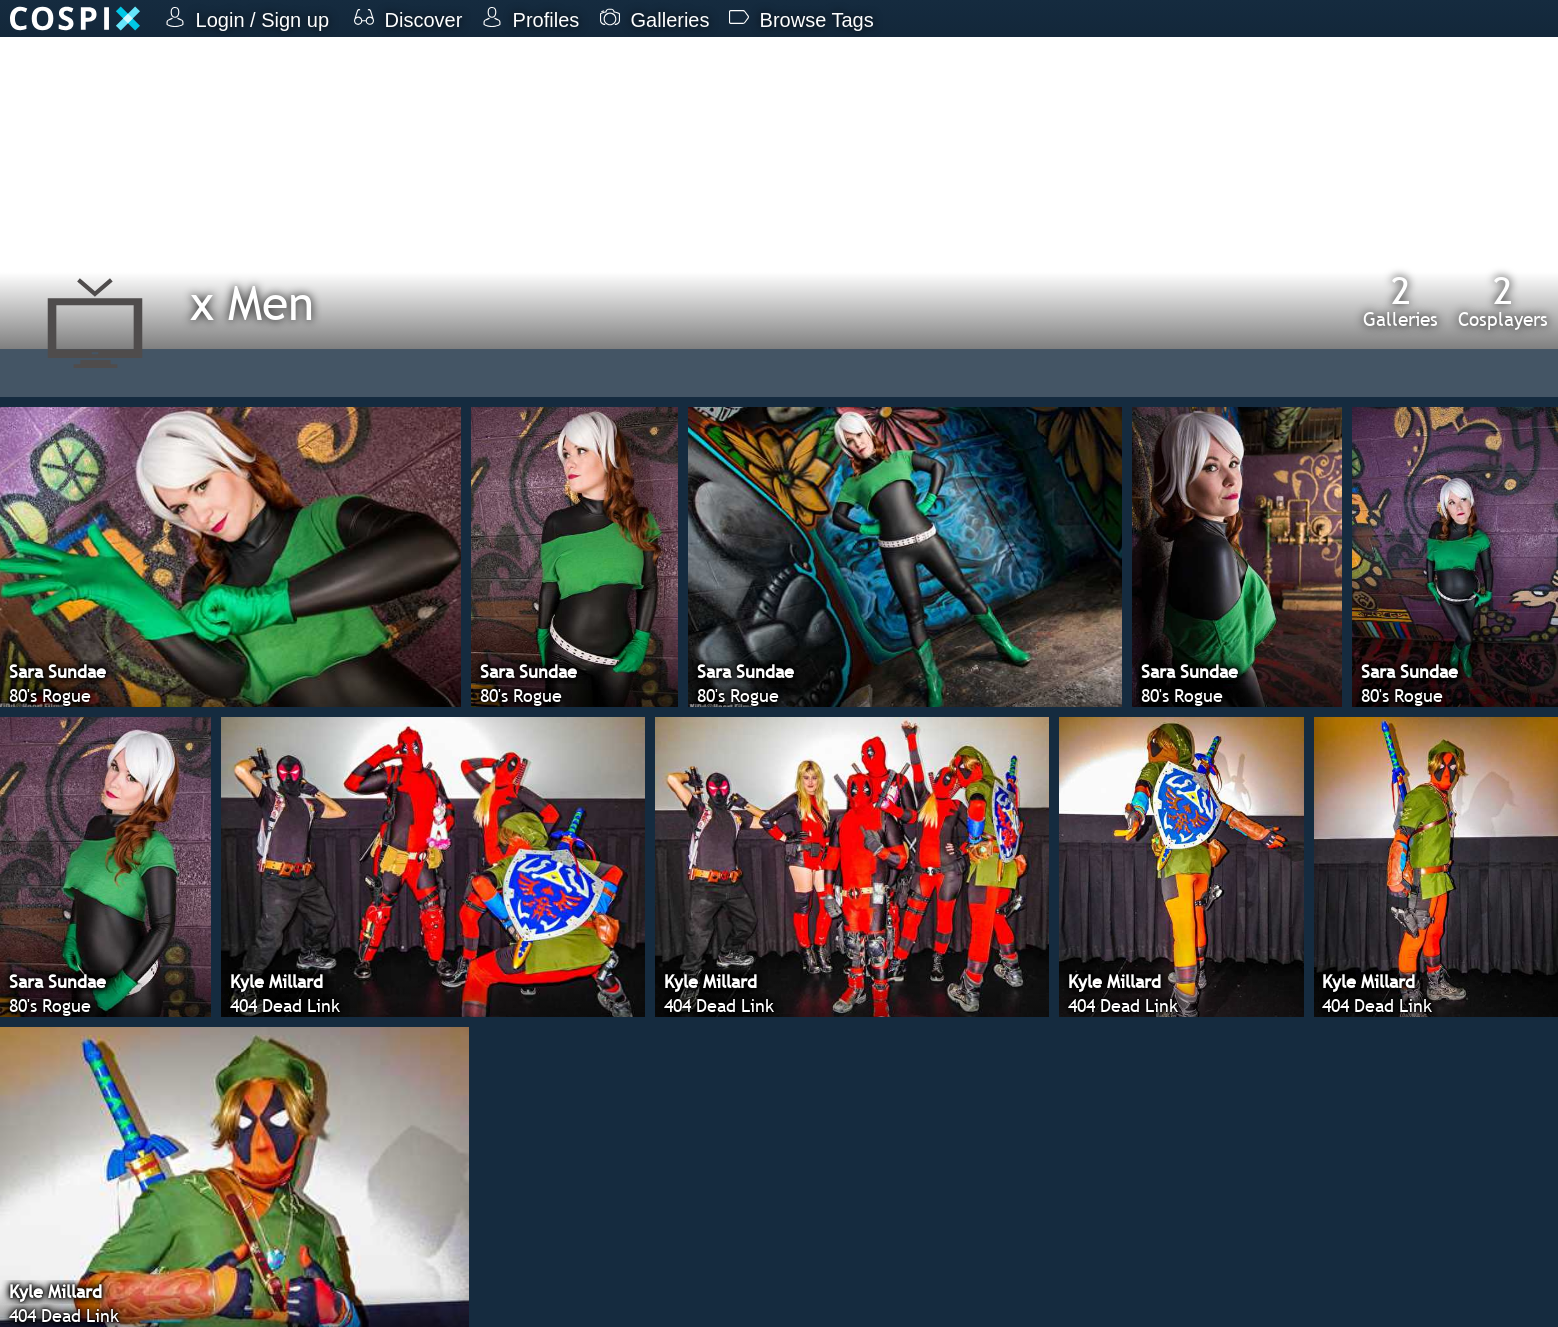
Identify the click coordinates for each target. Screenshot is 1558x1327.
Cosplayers (1503, 301)
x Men (252, 302)
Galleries (1400, 301)
